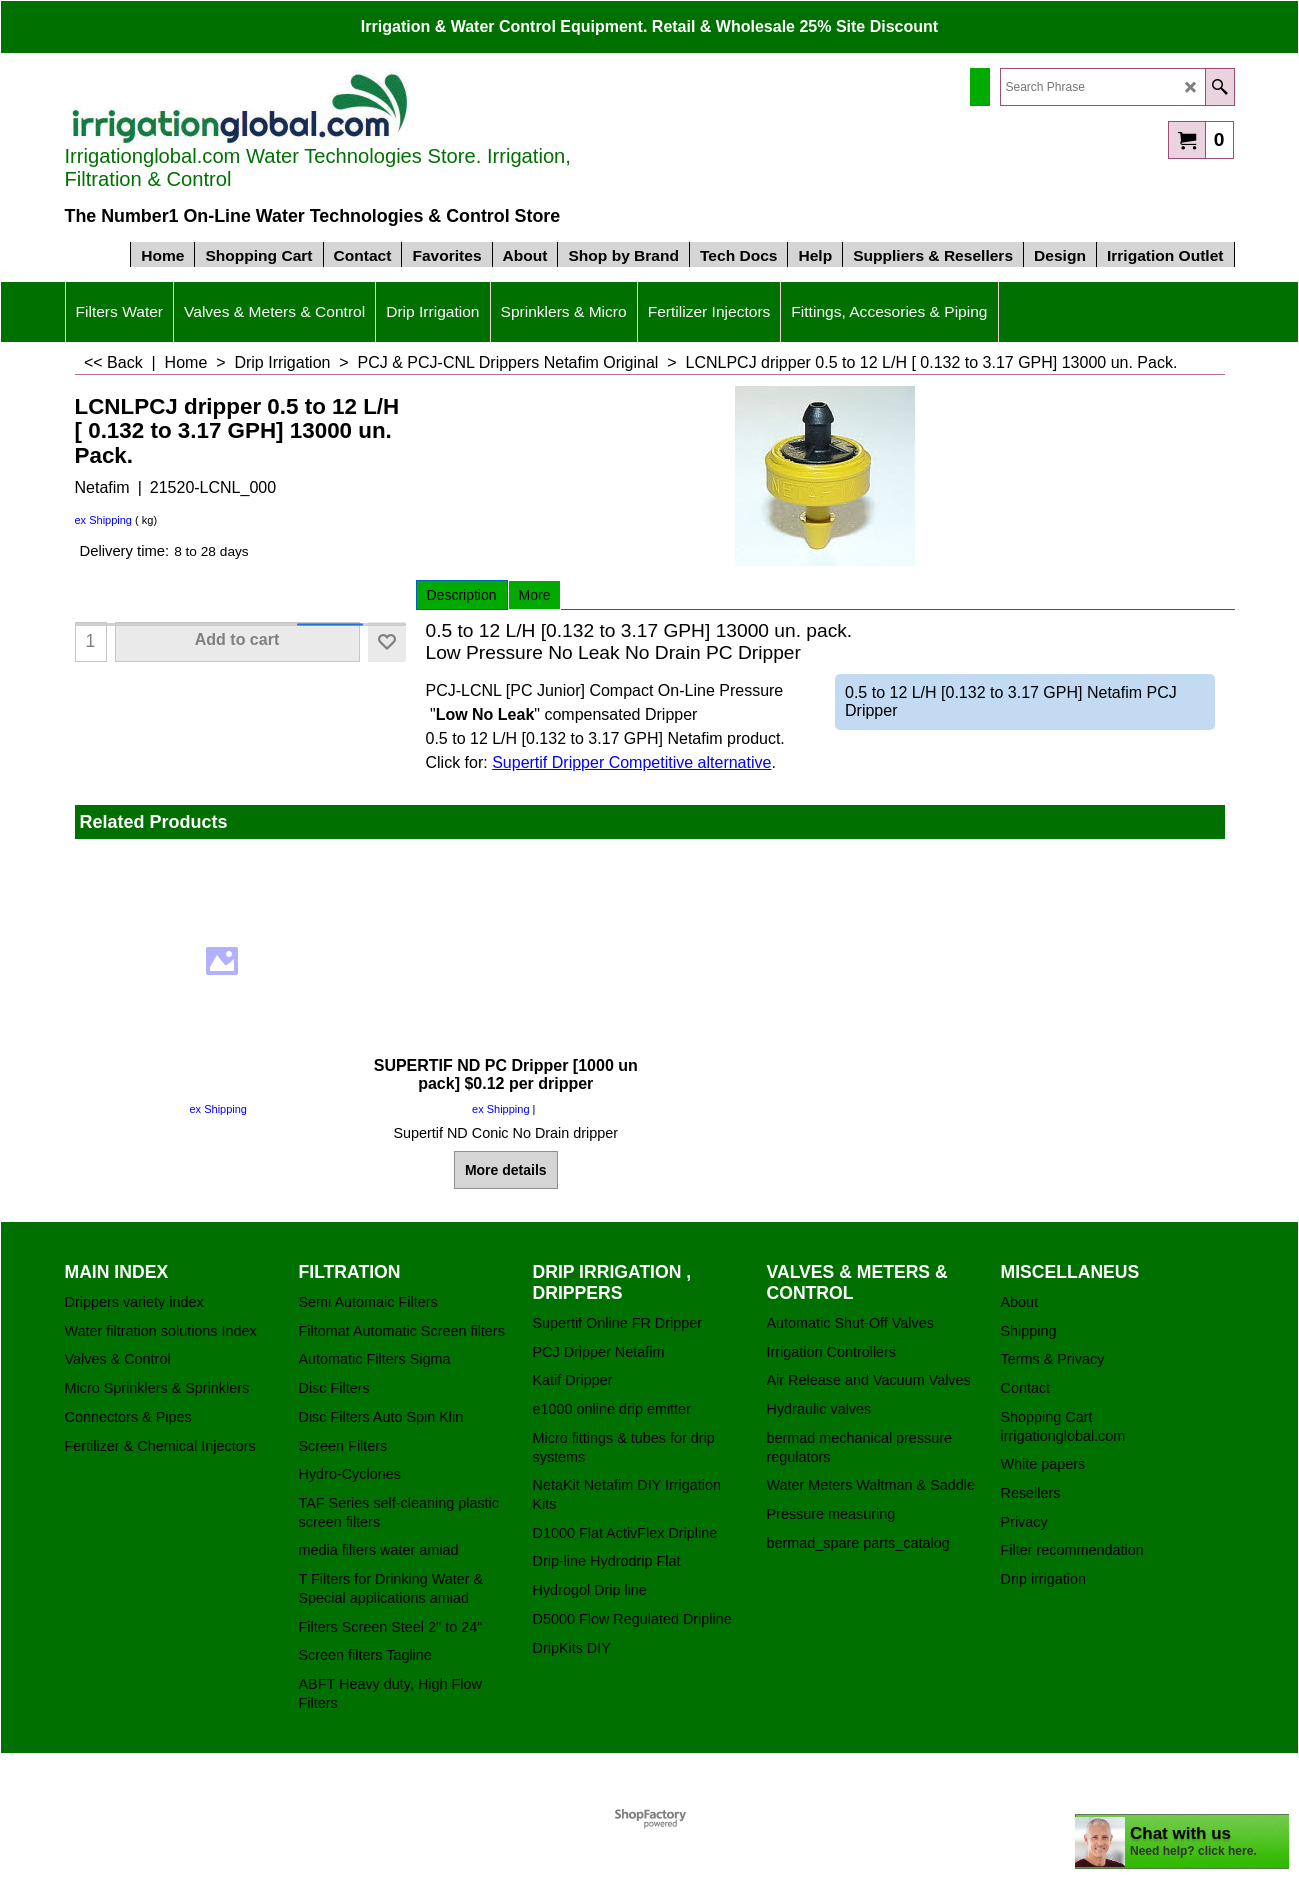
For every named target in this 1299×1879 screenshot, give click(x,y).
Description (462, 595)
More (535, 595)
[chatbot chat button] (1182, 1841)
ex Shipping (104, 520)
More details (506, 1170)
